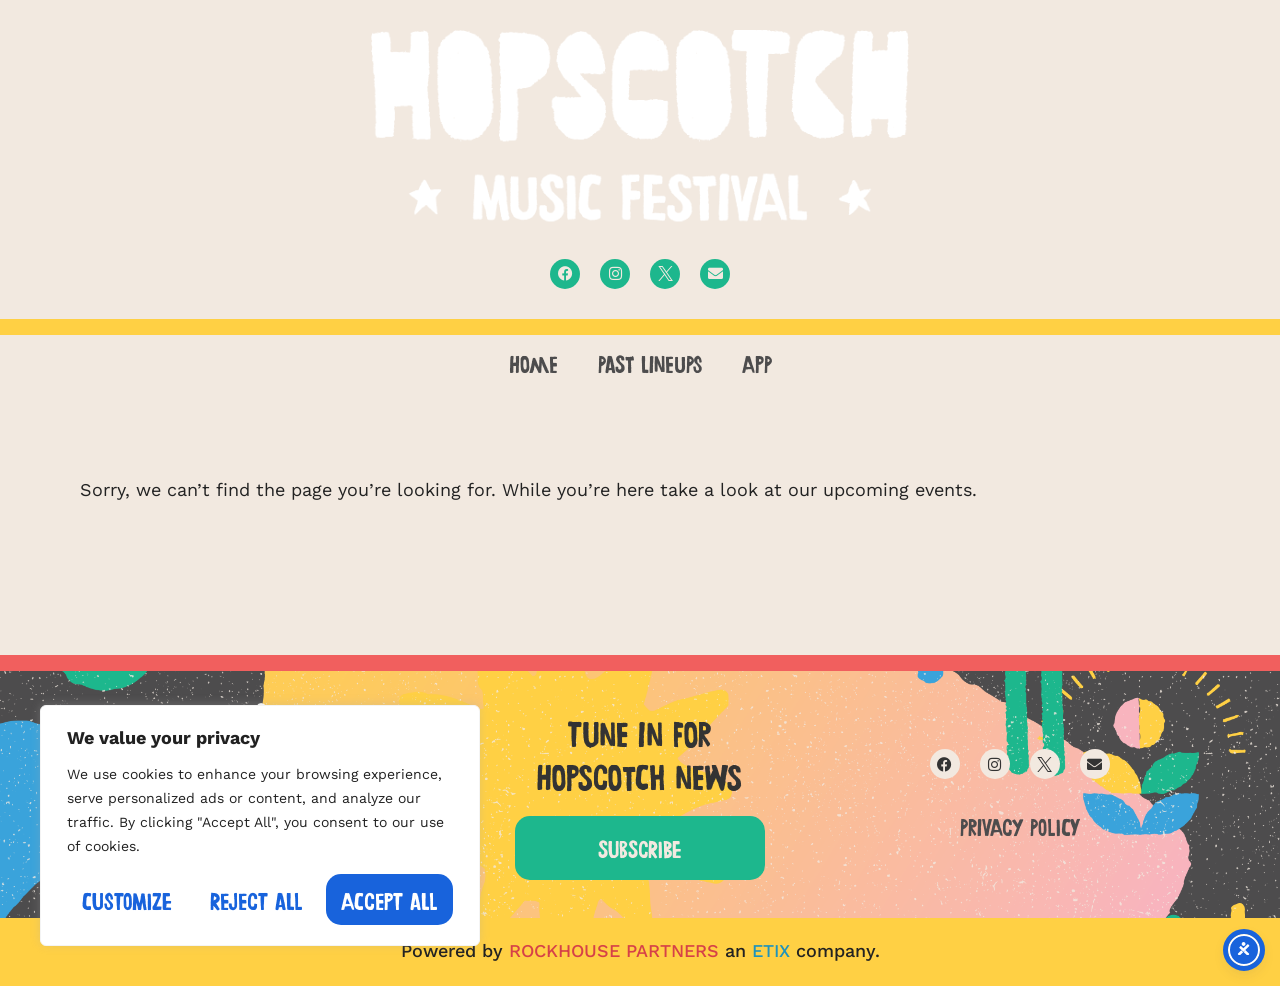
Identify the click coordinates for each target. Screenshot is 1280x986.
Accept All (389, 899)
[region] (260, 825)
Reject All (256, 899)
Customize (127, 899)
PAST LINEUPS (650, 362)
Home (533, 362)
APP (757, 362)
